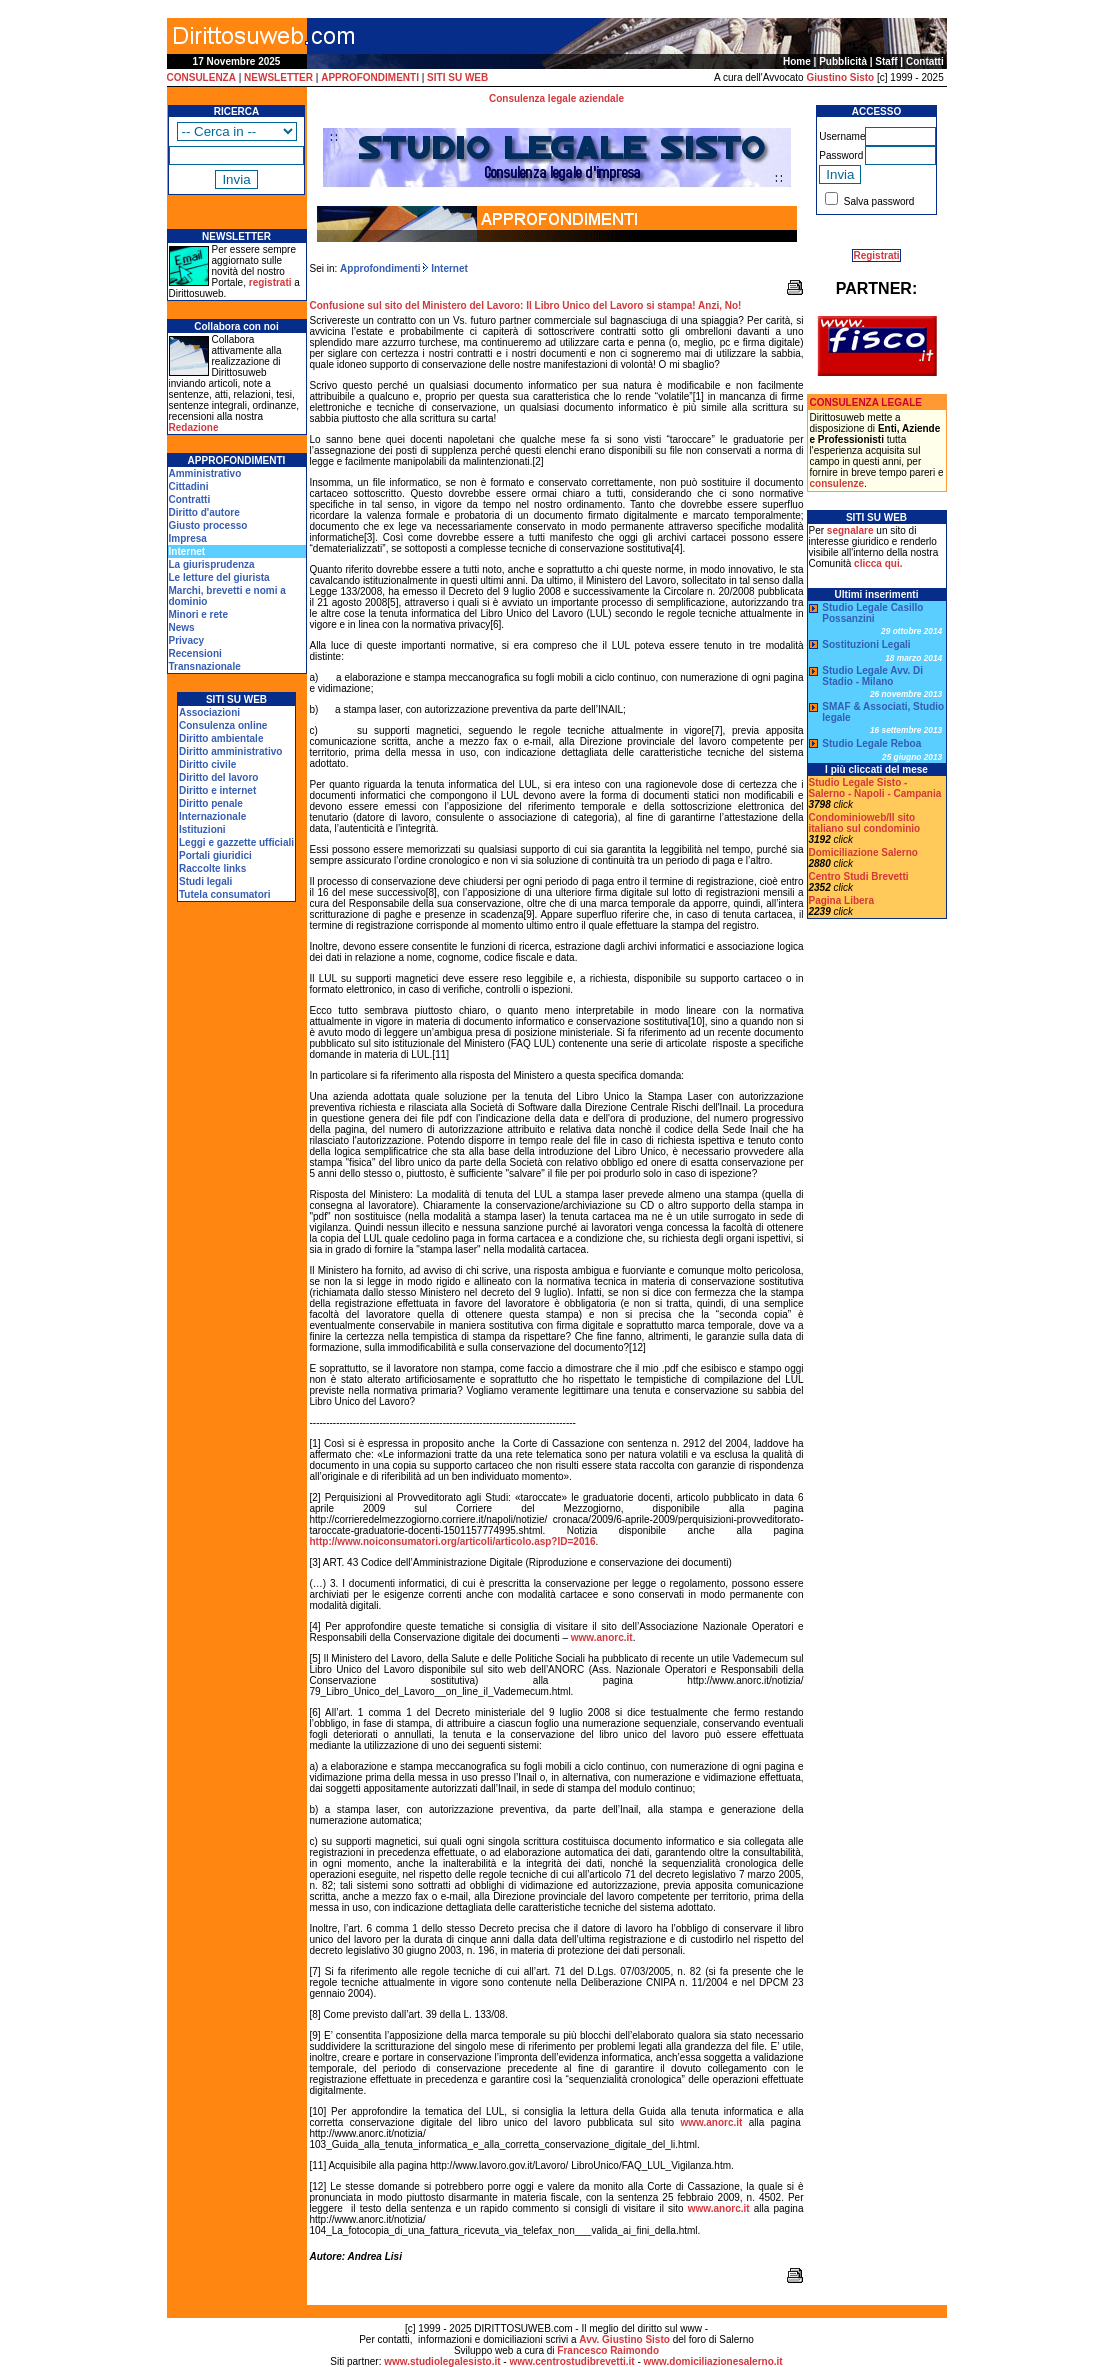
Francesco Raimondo (608, 2350)
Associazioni (209, 712)
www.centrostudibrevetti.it (571, 2361)
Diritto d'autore (204, 512)
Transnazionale (205, 666)
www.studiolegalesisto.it (442, 2361)
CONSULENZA (201, 77)
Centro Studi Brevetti (859, 876)
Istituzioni (202, 829)
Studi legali (205, 881)
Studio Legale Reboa (871, 743)
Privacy (187, 640)
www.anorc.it (602, 1637)
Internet (447, 268)
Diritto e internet (217, 790)
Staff (886, 61)
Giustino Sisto (840, 77)
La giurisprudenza (212, 564)
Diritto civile (207, 764)
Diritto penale (211, 803)
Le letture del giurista (219, 577)
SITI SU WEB (457, 77)
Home (797, 61)
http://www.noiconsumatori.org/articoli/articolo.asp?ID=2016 (453, 1541)
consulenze (837, 483)
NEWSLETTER (278, 77)
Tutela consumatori (225, 894)
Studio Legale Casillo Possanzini (872, 613)
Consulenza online (223, 725)
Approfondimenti (380, 268)
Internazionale (212, 816)
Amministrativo (205, 473)
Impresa (188, 538)
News (182, 627)
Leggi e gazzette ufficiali (236, 842)
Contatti (925, 61)
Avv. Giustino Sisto (624, 2339)
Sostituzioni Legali (866, 644)
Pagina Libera (842, 900)
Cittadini (189, 486)
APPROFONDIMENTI (370, 77)
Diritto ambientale (221, 738)
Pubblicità (843, 61)
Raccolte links (212, 868)
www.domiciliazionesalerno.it (713, 2361)
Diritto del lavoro (218, 777)
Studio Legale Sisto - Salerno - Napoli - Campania (875, 788)
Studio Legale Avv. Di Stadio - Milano (872, 676)
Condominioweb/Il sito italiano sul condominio (865, 823)
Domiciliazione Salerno (863, 852)
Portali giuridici (215, 855)
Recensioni (195, 653)
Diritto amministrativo (230, 751)
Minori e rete (198, 614)
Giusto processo (208, 525)
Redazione (194, 427)
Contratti (190, 499)
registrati (270, 282)
